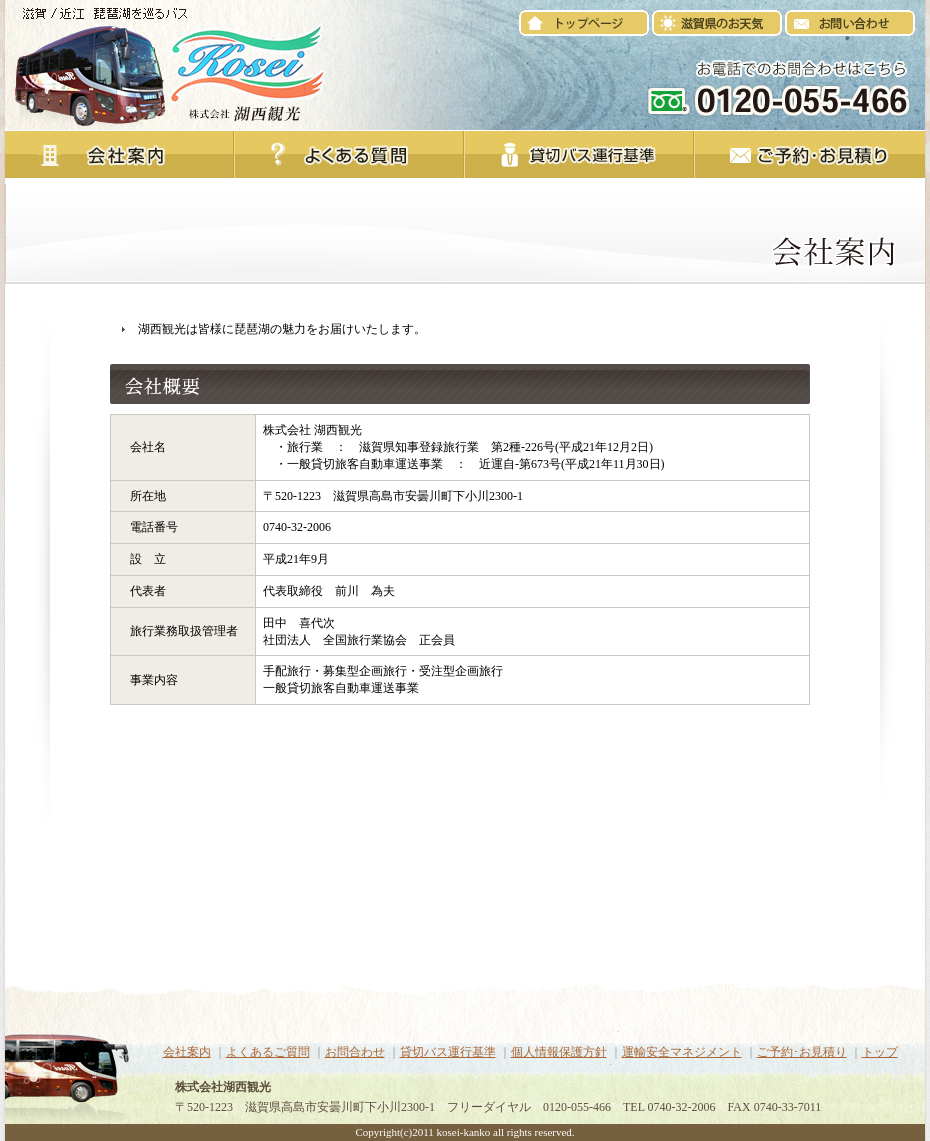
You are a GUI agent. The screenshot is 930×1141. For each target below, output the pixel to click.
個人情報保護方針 (559, 1052)
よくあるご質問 (268, 1052)
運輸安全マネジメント (682, 1052)
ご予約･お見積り (802, 1052)
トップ (880, 1052)
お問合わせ (355, 1052)
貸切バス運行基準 (448, 1052)
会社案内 (187, 1052)
